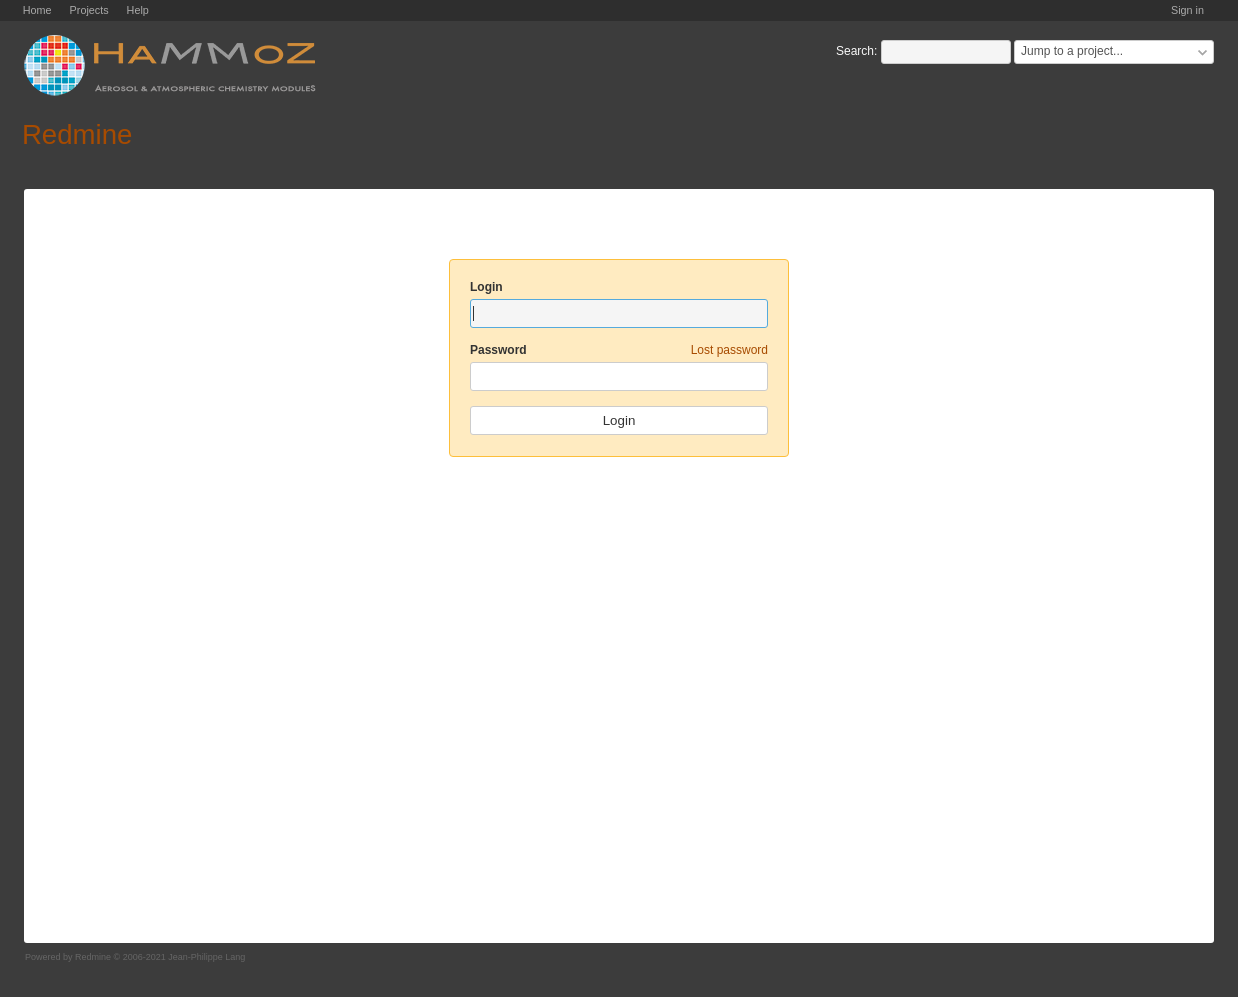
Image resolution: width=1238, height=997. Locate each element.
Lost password (729, 350)
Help (138, 10)
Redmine (93, 957)
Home (37, 10)
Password (619, 350)
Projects (89, 10)
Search (855, 51)
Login (486, 287)
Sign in (1187, 10)
